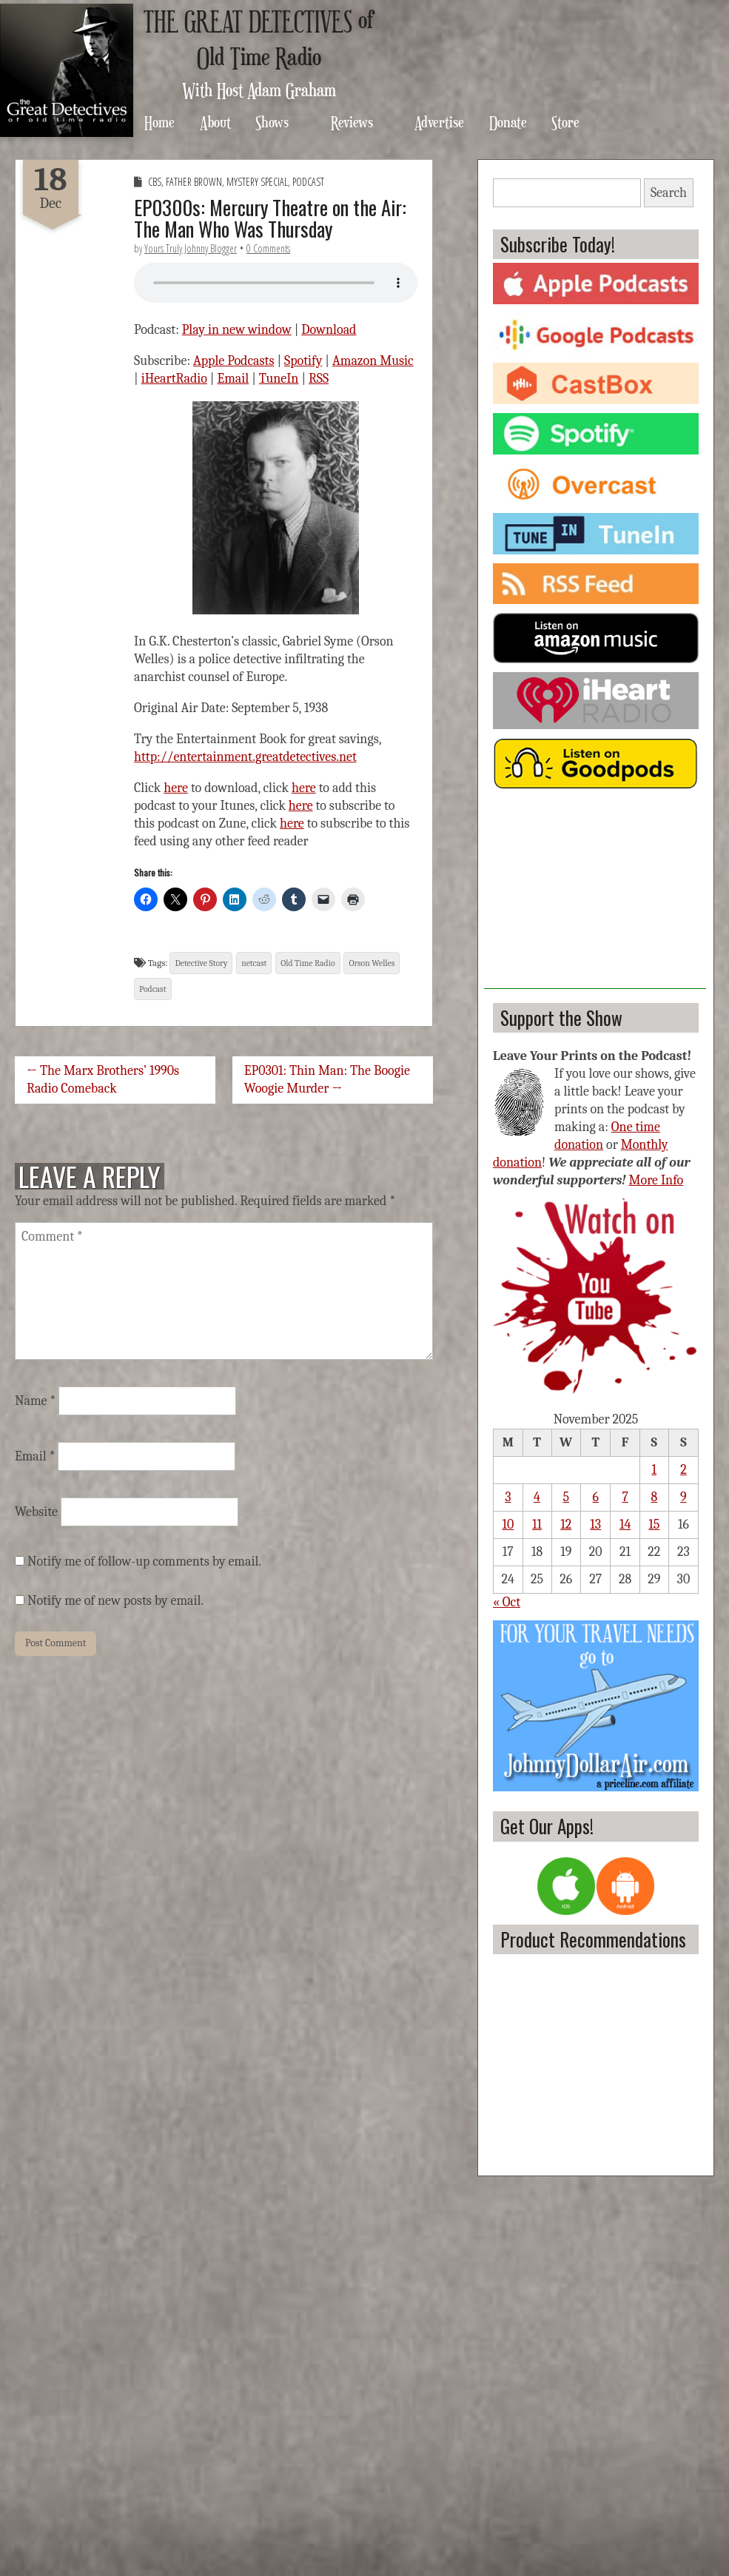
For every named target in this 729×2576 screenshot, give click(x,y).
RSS (319, 378)
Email (233, 378)
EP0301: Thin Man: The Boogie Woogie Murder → (327, 1079)
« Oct (506, 1602)
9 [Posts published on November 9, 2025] (683, 1497)
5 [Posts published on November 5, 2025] (565, 1497)
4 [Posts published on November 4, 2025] (537, 1497)
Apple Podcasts (234, 361)
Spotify (303, 361)
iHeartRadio (174, 378)
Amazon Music (373, 361)
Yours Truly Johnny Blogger (190, 248)
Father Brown (194, 182)
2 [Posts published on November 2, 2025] (683, 1469)
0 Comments (268, 248)
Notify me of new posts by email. (115, 1601)
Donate (508, 122)
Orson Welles (371, 963)
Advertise (439, 122)
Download (328, 330)
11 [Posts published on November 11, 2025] (537, 1524)
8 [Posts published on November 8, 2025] (654, 1497)
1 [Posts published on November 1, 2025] (654, 1469)
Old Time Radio (307, 963)
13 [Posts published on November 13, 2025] (595, 1524)
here (176, 788)
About (215, 122)
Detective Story (201, 963)
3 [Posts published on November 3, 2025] (508, 1497)
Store (565, 122)
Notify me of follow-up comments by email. (144, 1561)
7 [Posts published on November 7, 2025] (625, 1497)
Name (35, 1401)
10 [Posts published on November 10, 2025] (508, 1524)
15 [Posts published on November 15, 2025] (653, 1524)
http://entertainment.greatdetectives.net (245, 757)
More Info (656, 1180)
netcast (253, 963)
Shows (272, 122)
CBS (154, 182)
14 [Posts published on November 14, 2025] (625, 1524)
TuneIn (279, 378)
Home (159, 122)
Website (36, 1512)
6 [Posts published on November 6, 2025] (595, 1497)
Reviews (352, 122)
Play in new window (237, 330)
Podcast (308, 182)
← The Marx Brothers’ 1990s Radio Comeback (103, 1079)
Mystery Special (257, 182)
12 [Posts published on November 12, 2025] (565, 1524)
